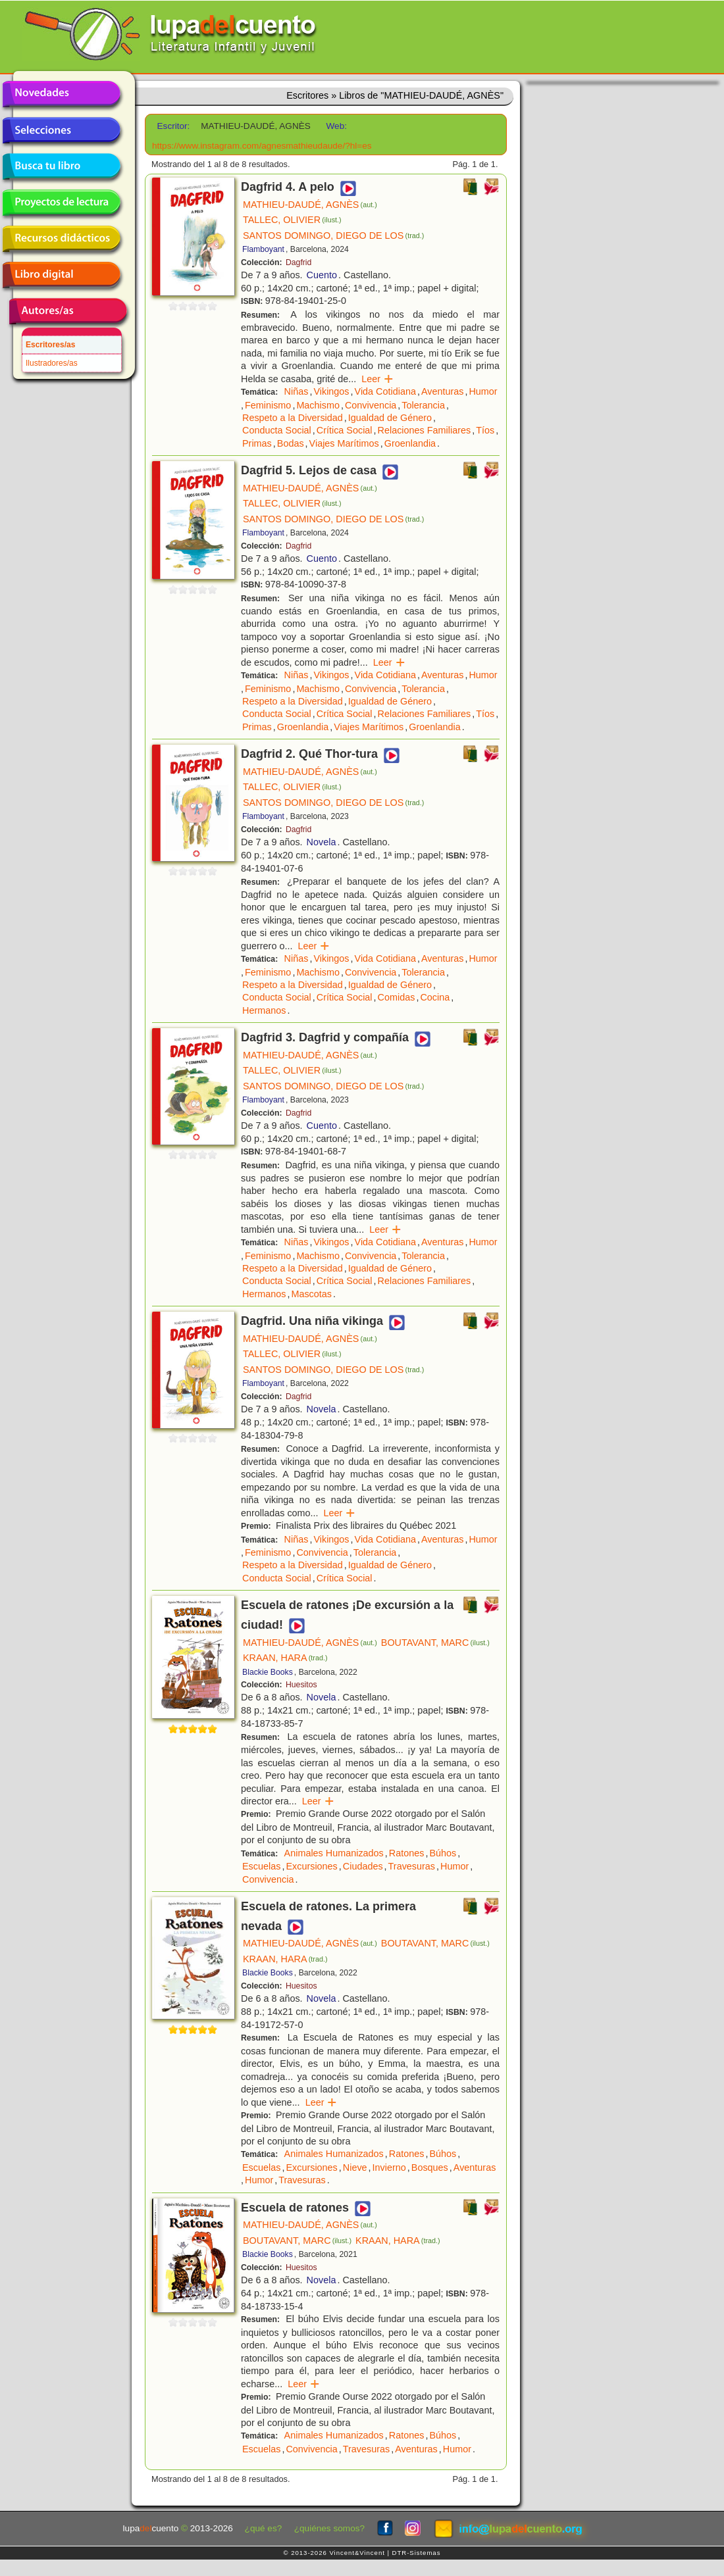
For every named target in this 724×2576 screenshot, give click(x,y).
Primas (257, 443)
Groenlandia (410, 443)
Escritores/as (50, 344)
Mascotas (311, 1294)
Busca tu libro (61, 166)
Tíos (485, 430)
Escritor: (173, 126)
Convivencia (370, 405)
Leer (377, 379)
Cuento (322, 275)
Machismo (318, 405)
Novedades (61, 94)
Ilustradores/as (52, 363)
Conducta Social (276, 430)
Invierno (389, 2167)
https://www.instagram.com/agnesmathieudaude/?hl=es (262, 146)
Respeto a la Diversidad (292, 417)
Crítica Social (345, 430)
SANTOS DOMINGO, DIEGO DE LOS (333, 235)
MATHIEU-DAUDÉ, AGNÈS (310, 204)
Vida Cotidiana (385, 391)
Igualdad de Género (390, 417)
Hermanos (264, 1010)
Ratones (407, 1853)
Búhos (442, 1853)
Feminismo (268, 405)
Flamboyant (263, 249)
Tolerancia (423, 405)
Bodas (290, 443)
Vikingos (331, 391)
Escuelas (261, 1866)
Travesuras (411, 1866)
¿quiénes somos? (329, 2528)
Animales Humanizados (334, 1853)
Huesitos (301, 1684)
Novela (321, 842)
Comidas (396, 997)
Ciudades (363, 1866)
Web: (336, 126)
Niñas (296, 391)
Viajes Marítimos (344, 443)
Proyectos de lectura (61, 202)
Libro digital (61, 275)
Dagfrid (298, 262)
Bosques (429, 2167)
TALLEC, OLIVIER (292, 219)
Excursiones (311, 1866)
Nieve (355, 2167)
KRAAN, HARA (285, 1657)
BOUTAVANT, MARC (435, 1642)
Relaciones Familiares (424, 430)
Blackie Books (267, 1672)
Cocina (435, 997)
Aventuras (442, 391)
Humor (483, 391)
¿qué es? (263, 2528)
